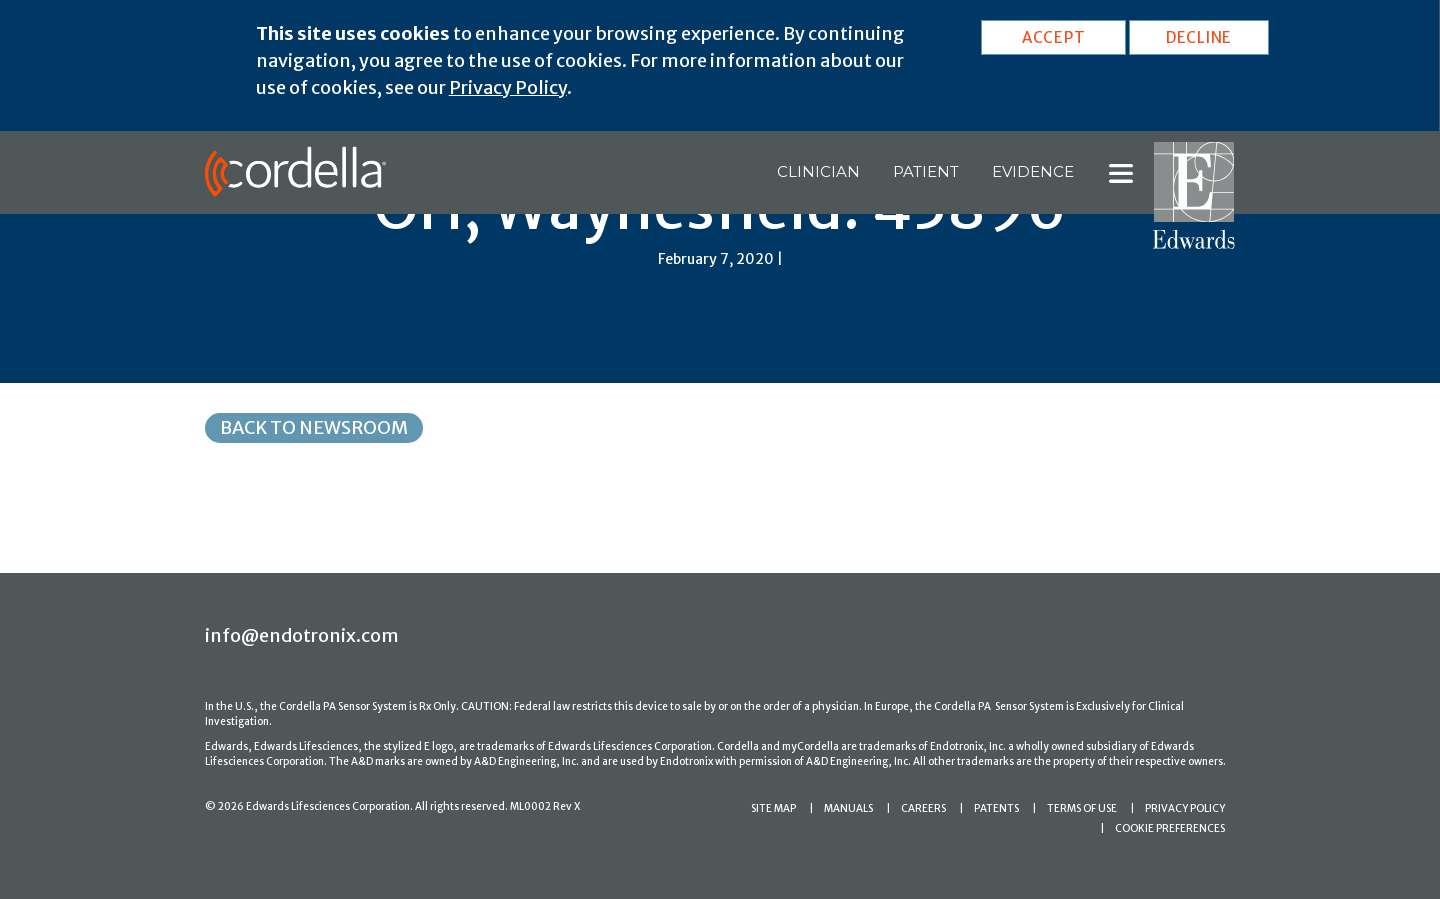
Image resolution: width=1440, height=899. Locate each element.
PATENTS (996, 808)
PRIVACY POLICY (1185, 808)
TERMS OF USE (1082, 808)
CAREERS (923, 808)
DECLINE (1199, 37)
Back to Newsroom (314, 427)
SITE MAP (773, 808)
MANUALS (848, 808)
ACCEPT (1054, 37)
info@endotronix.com (302, 635)
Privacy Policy (508, 87)
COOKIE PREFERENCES (1170, 828)
